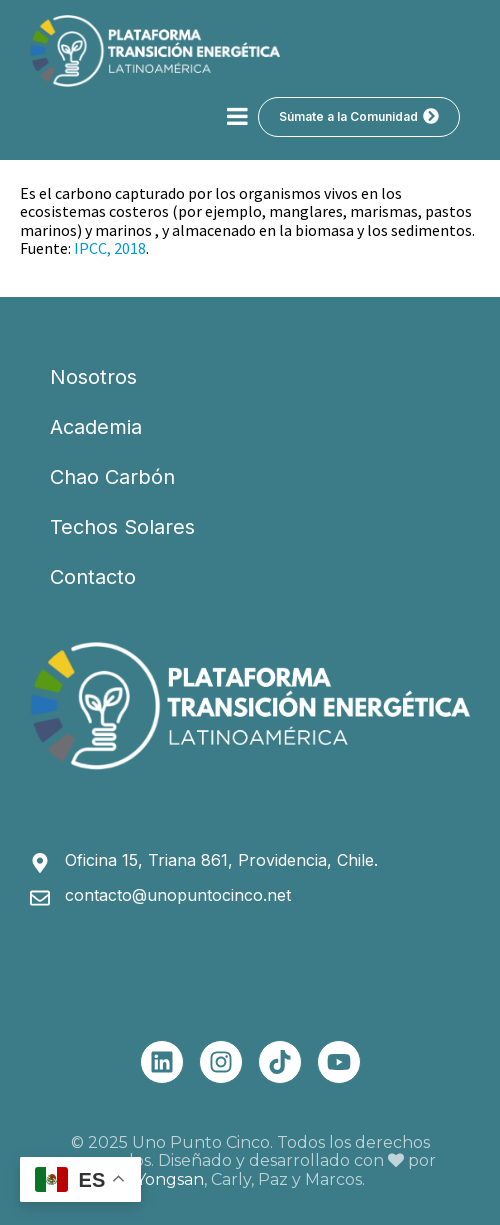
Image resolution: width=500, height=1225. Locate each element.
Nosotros (93, 377)
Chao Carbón (112, 477)
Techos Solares (122, 527)
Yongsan (170, 1179)
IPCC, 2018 (110, 248)
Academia (96, 427)
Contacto (93, 577)
